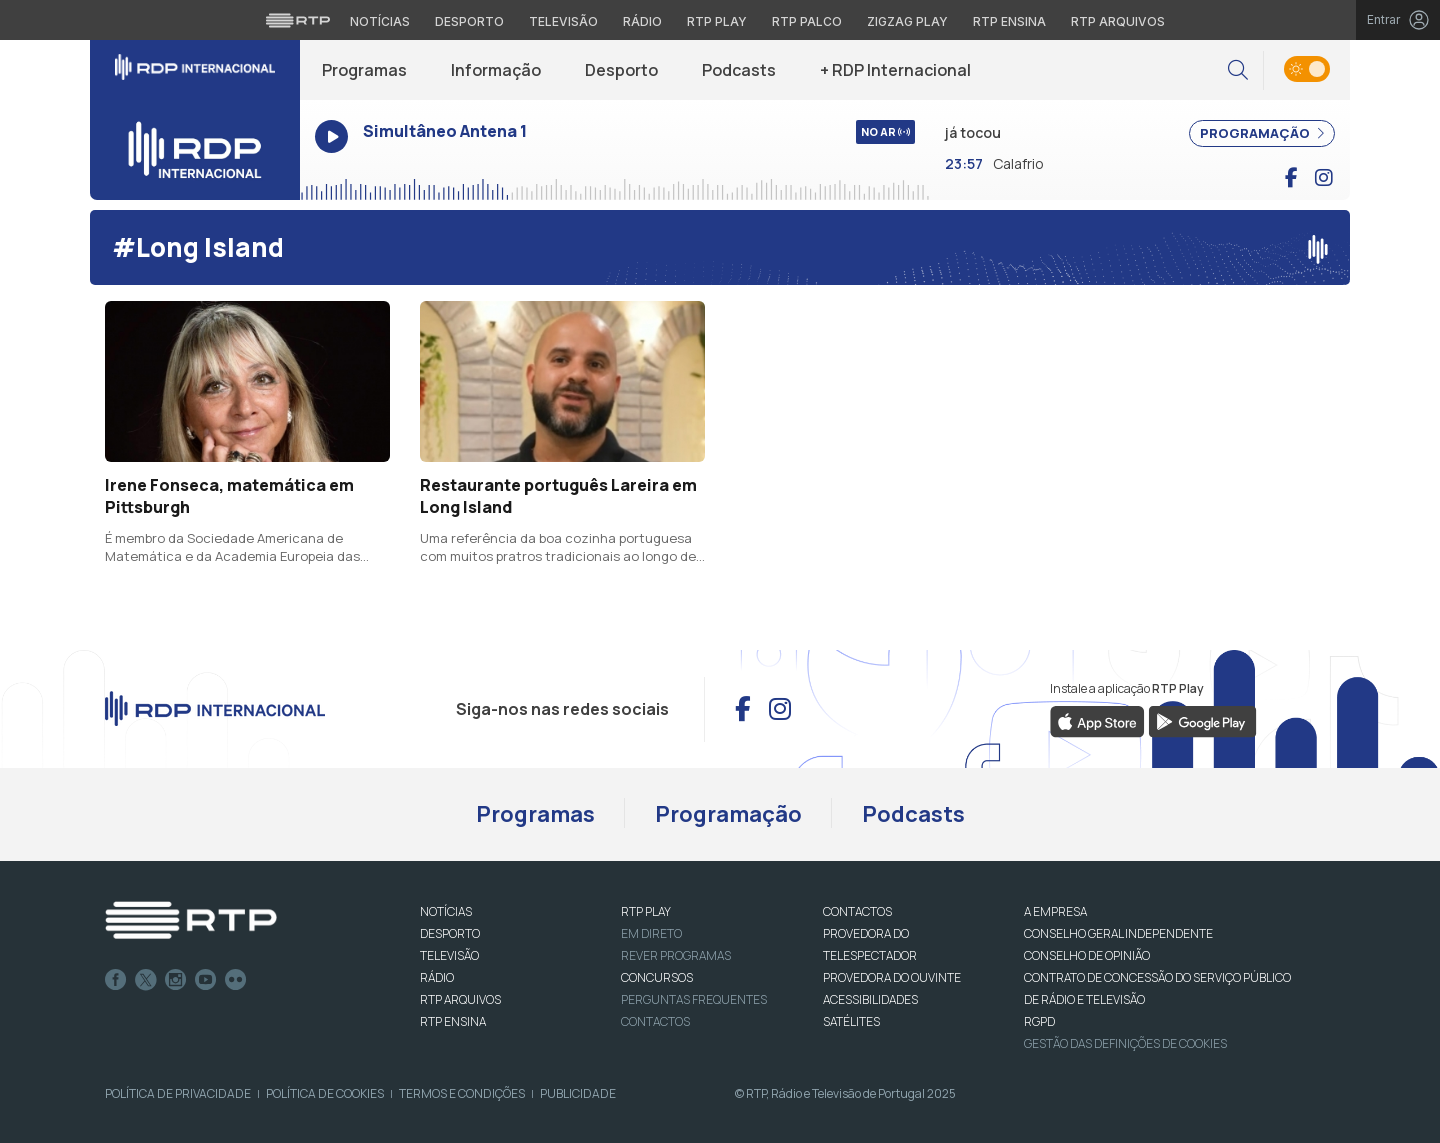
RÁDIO (437, 977)
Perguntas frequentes (694, 999)
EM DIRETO (651, 933)
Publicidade (578, 1093)
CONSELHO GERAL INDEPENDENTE (1118, 933)
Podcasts (739, 70)
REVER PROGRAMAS (676, 955)
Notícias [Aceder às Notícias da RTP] (380, 21)
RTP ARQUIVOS (460, 999)
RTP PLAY (646, 911)
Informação (496, 70)
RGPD (1039, 1021)
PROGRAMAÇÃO (1262, 133)
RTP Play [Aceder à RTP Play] (717, 21)
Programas (364, 70)
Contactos (655, 1021)
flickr (236, 980)
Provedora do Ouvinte (892, 977)
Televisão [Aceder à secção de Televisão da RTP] (563, 21)
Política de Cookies (325, 1093)
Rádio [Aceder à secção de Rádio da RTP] (642, 21)
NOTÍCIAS (446, 911)
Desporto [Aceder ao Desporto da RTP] (469, 21)
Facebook (116, 980)
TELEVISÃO (449, 955)
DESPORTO (450, 933)
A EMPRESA (1055, 911)
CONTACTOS (857, 911)
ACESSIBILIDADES (870, 999)
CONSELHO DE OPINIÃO (1087, 955)
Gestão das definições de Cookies (1125, 1043)
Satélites (851, 1021)
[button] (1238, 70)
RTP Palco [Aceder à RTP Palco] (807, 21)
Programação (728, 814)
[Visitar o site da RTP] (298, 20)
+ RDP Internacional (895, 70)
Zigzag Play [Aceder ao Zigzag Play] (907, 21)
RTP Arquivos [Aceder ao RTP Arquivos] (1118, 21)
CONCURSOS (657, 977)
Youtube (206, 980)
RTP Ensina (453, 1021)
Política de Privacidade (178, 1093)
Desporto (621, 70)
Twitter (146, 980)
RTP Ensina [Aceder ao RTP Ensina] (1009, 21)
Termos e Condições (462, 1093)
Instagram (176, 980)
